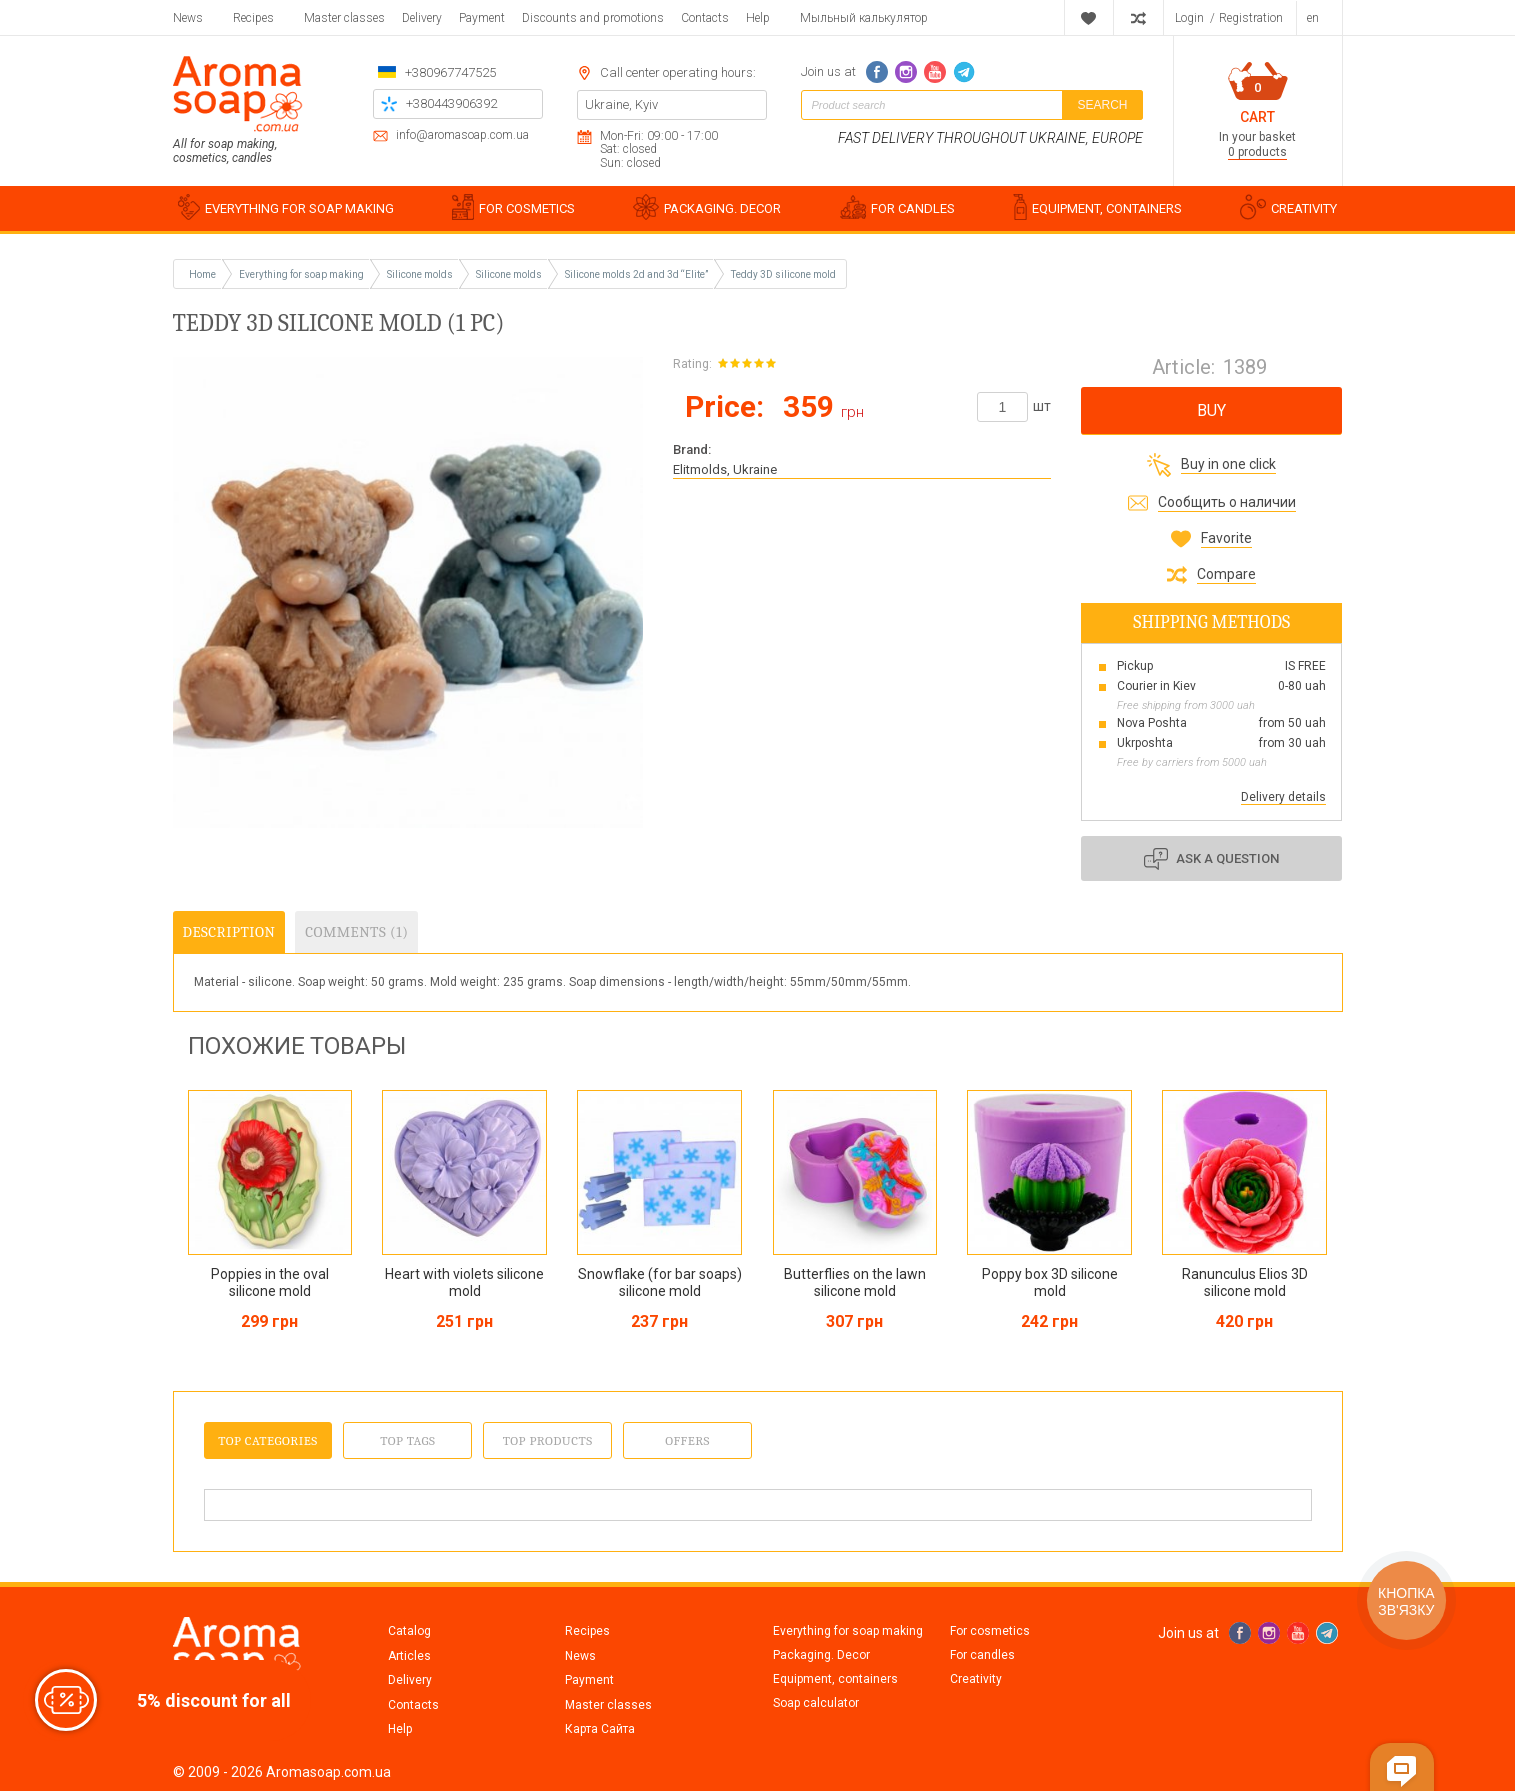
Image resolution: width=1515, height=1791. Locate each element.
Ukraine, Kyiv (621, 104)
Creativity (976, 1679)
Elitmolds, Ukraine (725, 469)
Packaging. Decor (821, 1655)
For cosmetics (990, 1631)
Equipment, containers (835, 1679)
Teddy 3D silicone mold (783, 274)
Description (229, 932)
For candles (982, 1655)
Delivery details (1283, 797)
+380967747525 (450, 72)
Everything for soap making (848, 1631)
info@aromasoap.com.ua (462, 135)
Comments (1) (356, 932)
